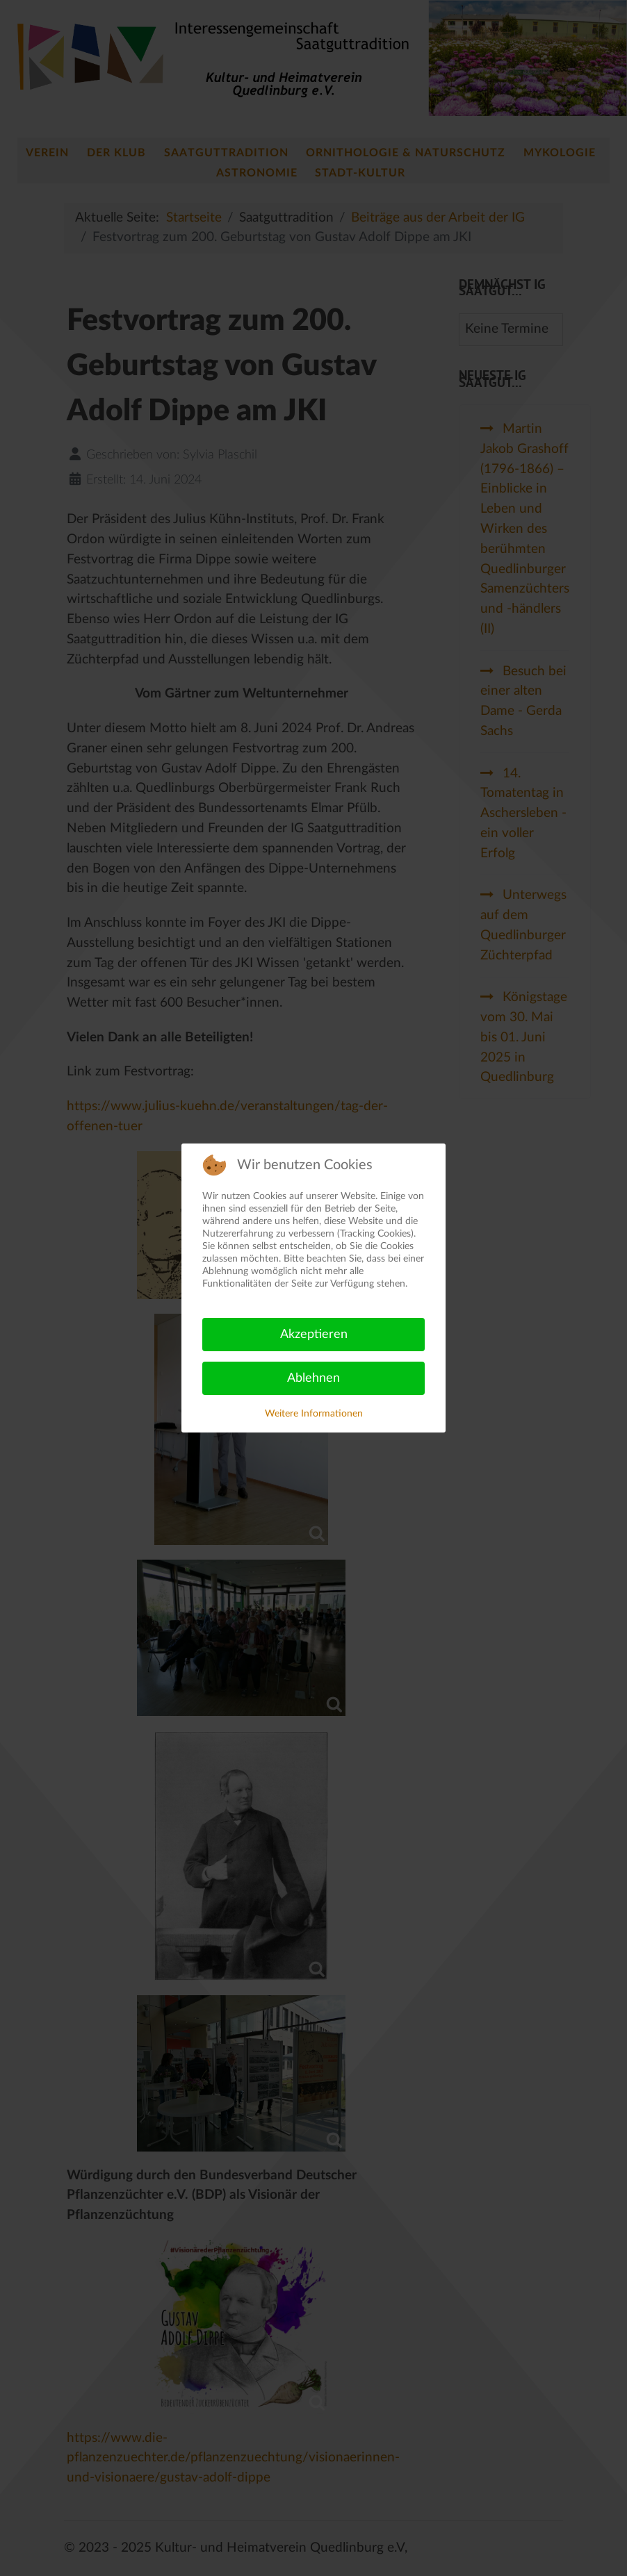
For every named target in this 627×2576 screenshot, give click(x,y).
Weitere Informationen (314, 1414)
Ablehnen (313, 1378)
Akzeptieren (314, 1334)
